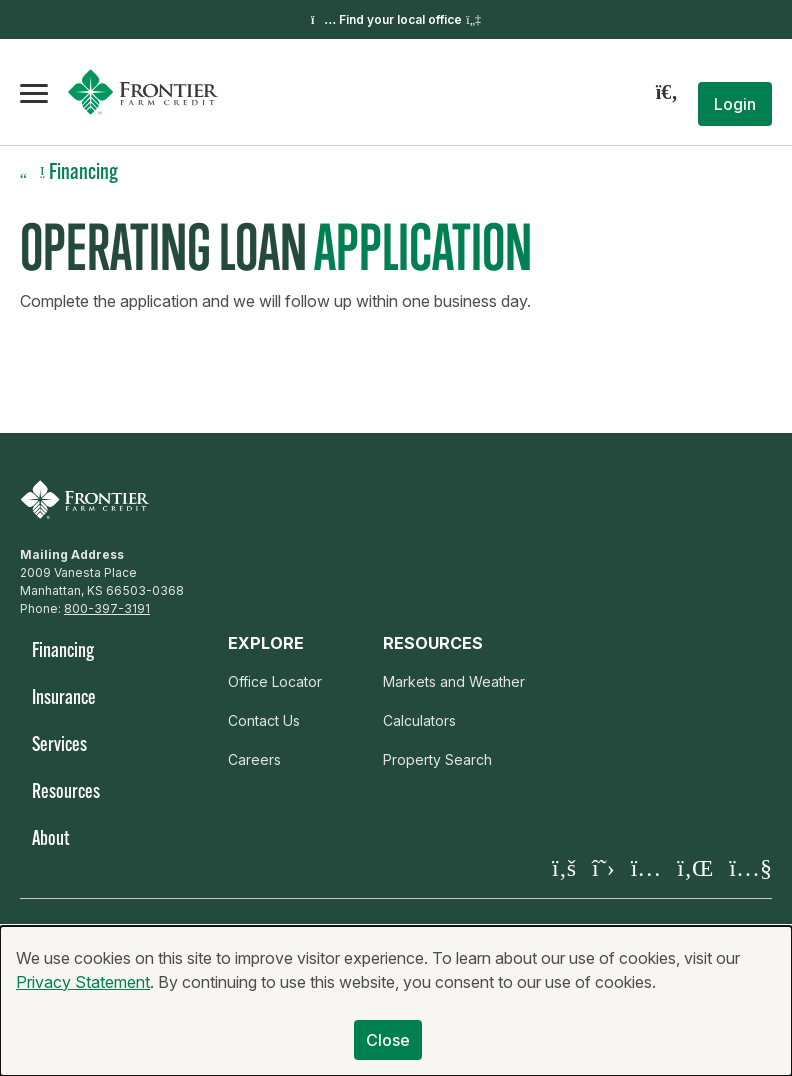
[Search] (667, 92)
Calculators (419, 720)
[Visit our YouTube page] (750, 867)
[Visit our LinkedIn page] (695, 867)
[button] (735, 104)
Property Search (437, 759)
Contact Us (264, 720)
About (50, 840)
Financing (63, 652)
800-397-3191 (107, 608)
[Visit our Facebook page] (564, 867)
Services (59, 746)
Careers (254, 759)
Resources (66, 793)
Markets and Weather (454, 681)
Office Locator (275, 681)
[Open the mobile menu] (34, 92)
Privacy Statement (83, 992)
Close (388, 1050)
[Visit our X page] (603, 867)
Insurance (64, 699)
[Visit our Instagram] (646, 867)
